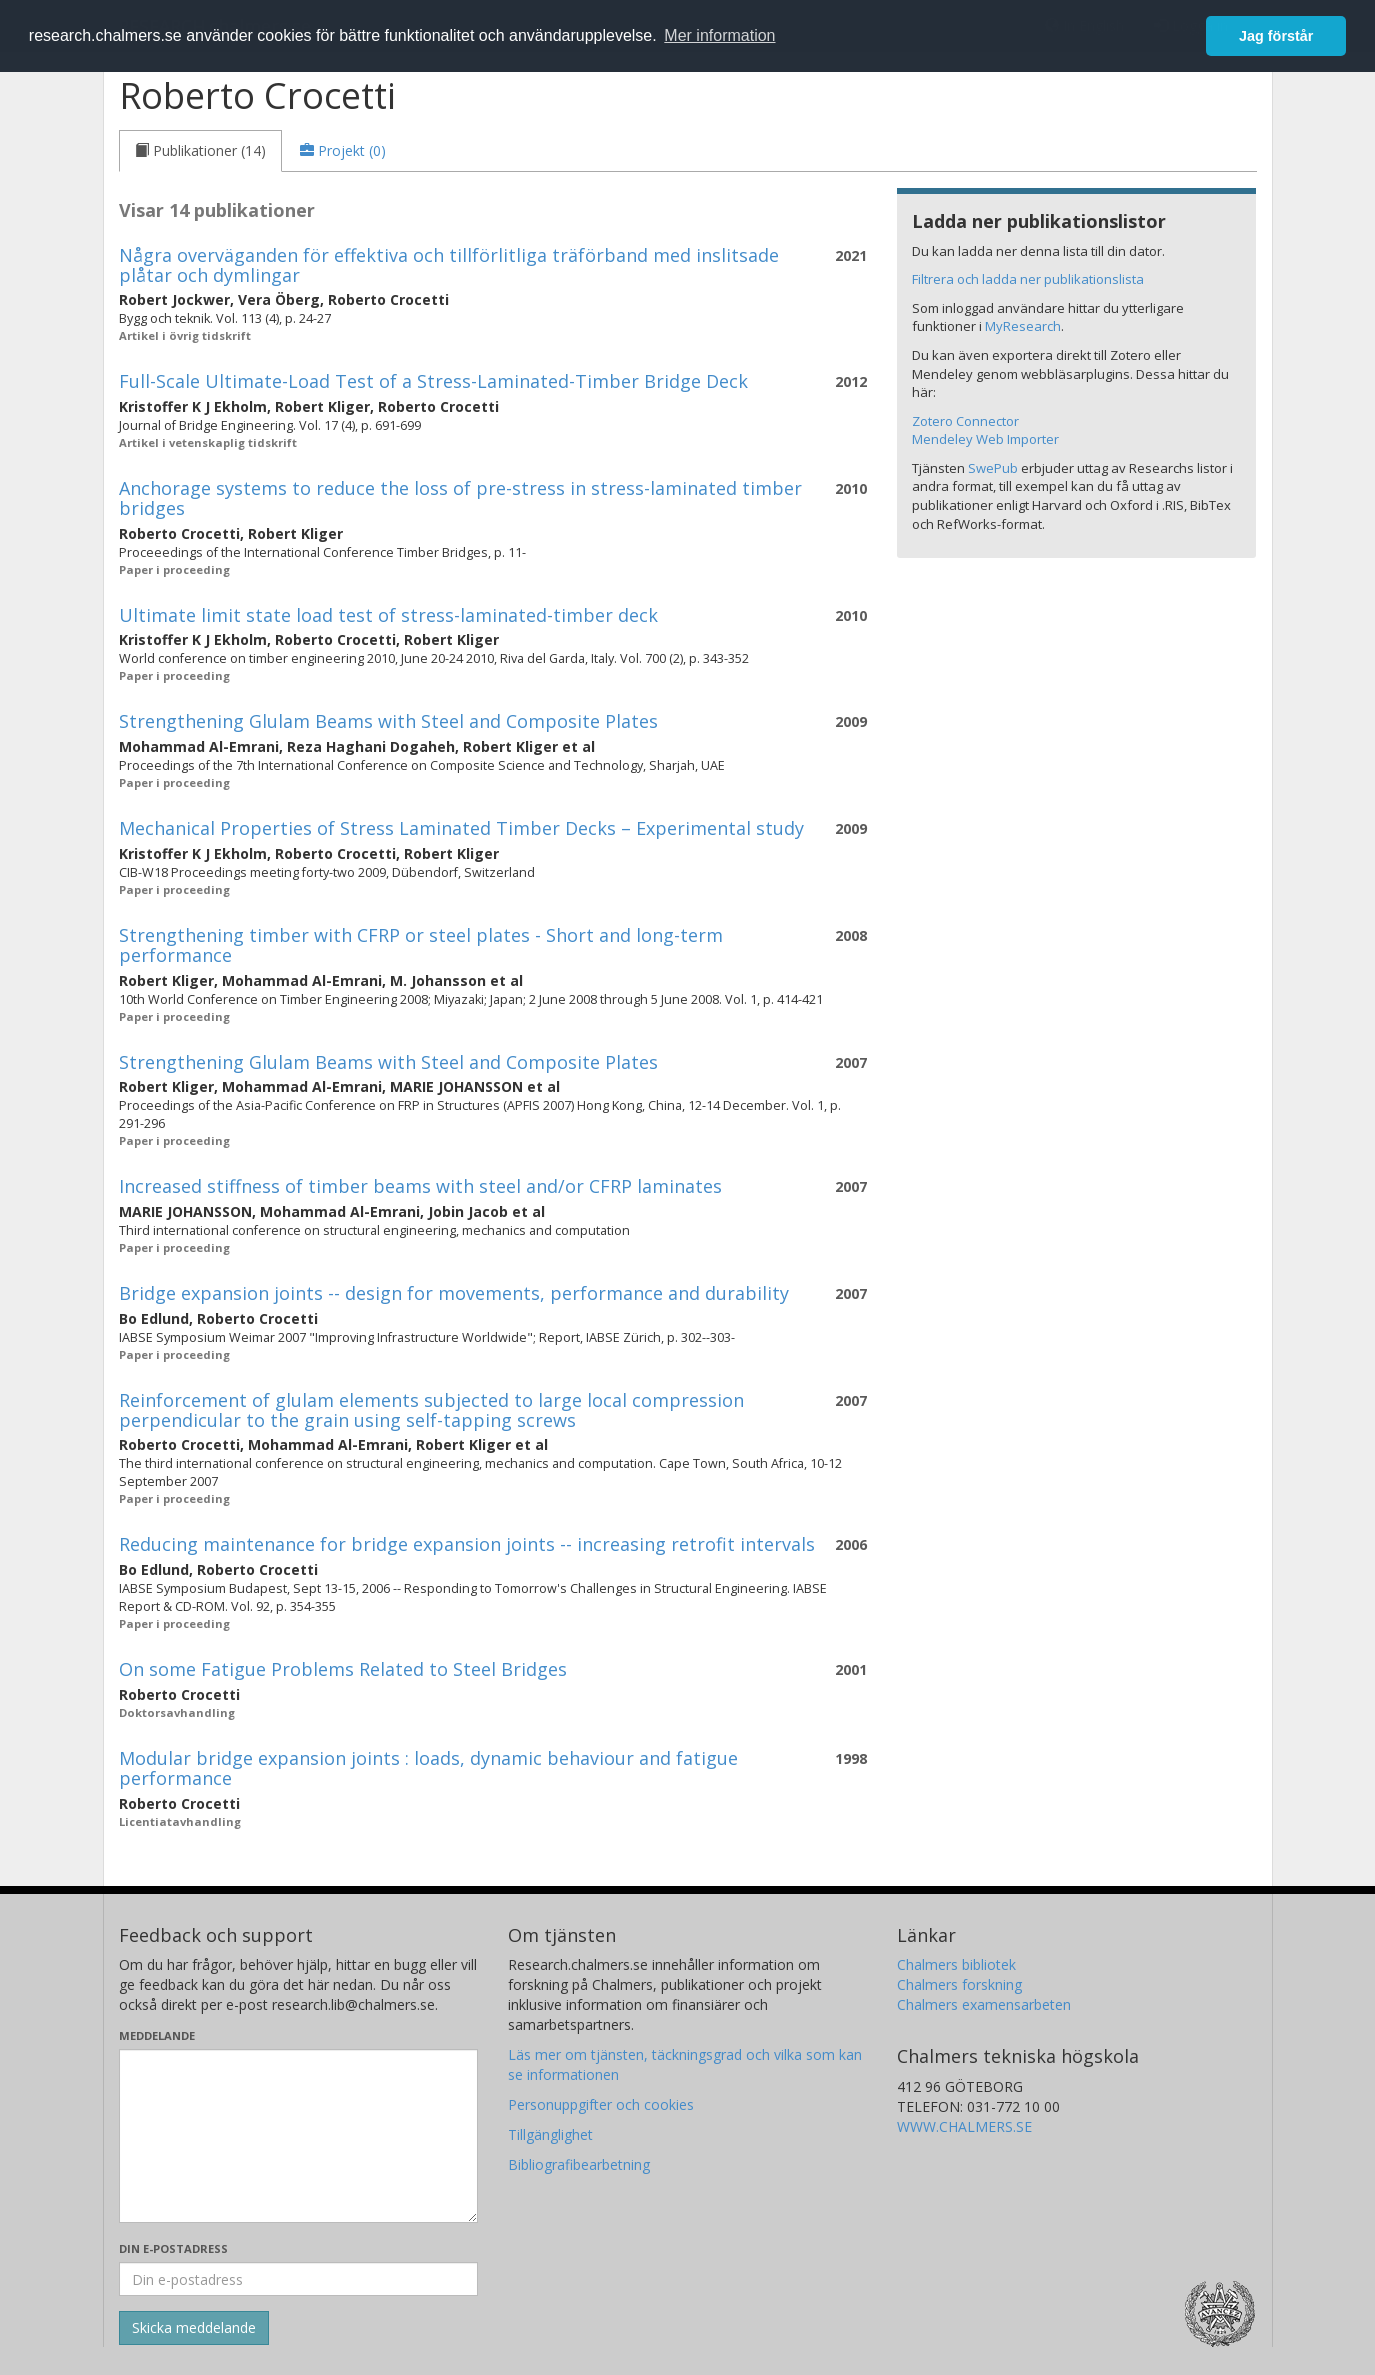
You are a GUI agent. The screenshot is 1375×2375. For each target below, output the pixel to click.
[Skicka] (194, 2328)
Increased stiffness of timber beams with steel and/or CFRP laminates (420, 1186)
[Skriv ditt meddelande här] (298, 2136)
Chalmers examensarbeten (984, 2004)
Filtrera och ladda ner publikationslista (1028, 279)
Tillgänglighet (550, 2134)
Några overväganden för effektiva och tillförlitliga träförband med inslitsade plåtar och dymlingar (449, 265)
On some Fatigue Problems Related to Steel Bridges (343, 1669)
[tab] (200, 151)
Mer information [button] (719, 35)
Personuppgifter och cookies (601, 2104)
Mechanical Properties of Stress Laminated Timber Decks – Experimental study (461, 828)
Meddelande (157, 2035)
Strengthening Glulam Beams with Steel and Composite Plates (388, 721)
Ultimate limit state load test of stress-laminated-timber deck (388, 615)
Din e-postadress (173, 2248)
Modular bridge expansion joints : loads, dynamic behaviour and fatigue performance (428, 1768)
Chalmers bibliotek (956, 1964)
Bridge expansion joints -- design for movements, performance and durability (454, 1293)
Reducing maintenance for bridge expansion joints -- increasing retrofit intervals (467, 1544)
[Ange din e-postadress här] (298, 2279)
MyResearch (1023, 326)
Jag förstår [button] (1276, 36)
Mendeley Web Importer (985, 439)
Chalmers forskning (959, 1984)
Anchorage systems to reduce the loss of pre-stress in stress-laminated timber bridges (460, 498)
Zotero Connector (965, 421)
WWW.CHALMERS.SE (964, 2126)
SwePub (993, 468)
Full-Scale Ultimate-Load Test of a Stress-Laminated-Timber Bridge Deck (433, 381)
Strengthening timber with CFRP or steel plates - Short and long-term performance (421, 945)
